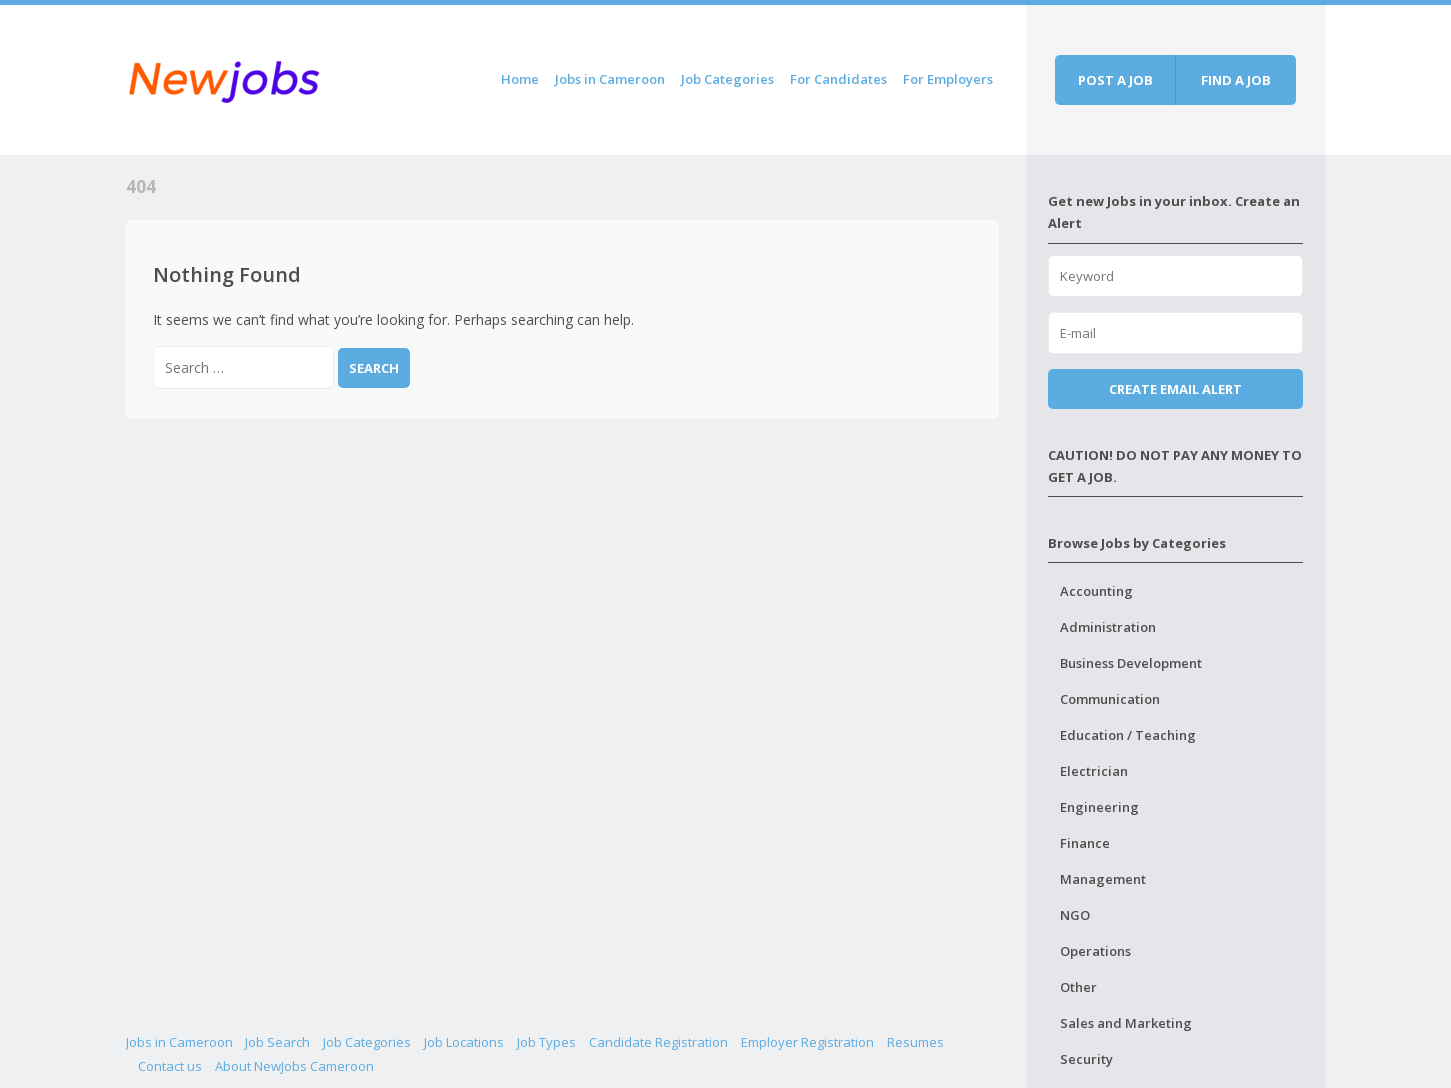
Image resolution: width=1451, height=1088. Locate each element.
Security (1086, 1059)
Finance (1085, 843)
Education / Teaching (1128, 735)
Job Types (546, 1042)
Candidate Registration (658, 1042)
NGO (1075, 915)
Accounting (1096, 591)
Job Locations (464, 1042)
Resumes (915, 1042)
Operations (1095, 951)
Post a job (1115, 80)
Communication (1110, 699)
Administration (1108, 627)
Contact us (170, 1066)
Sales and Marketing (1126, 1023)
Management (1103, 879)
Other (1078, 987)
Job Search (277, 1042)
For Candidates (838, 79)
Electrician (1094, 771)
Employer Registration (807, 1042)
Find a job (1236, 80)
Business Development (1131, 663)
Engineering (1099, 807)
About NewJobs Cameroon (294, 1066)
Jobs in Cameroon (610, 79)
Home (520, 79)
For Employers (948, 79)
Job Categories (727, 79)
